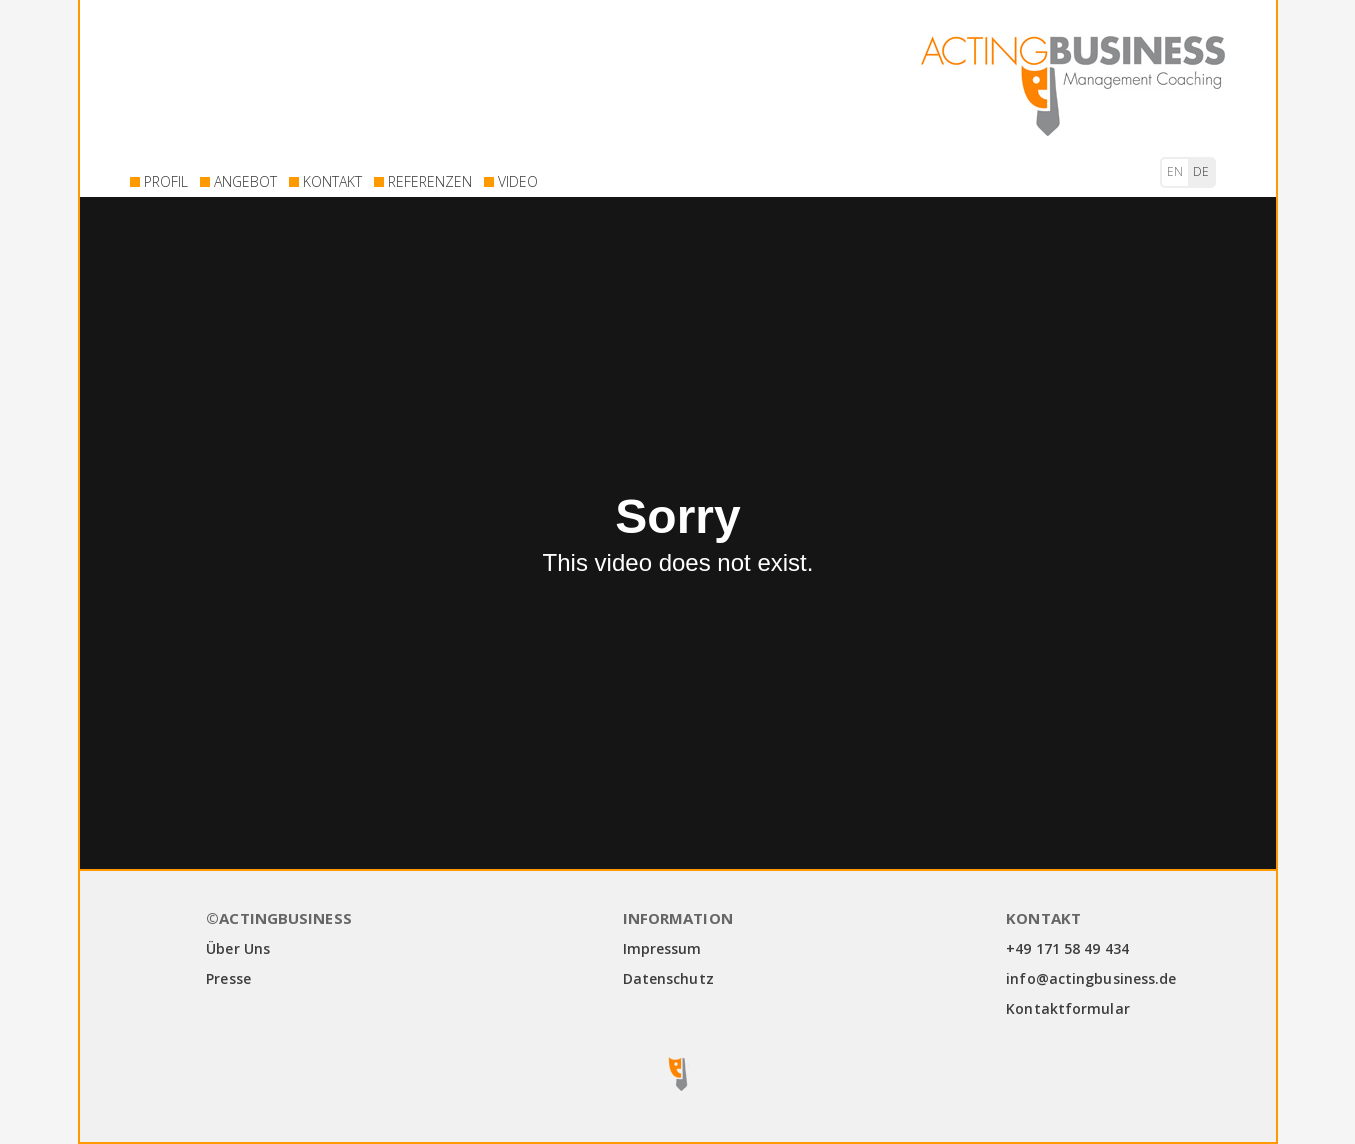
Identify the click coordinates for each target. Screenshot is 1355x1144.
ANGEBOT (245, 181)
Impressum (662, 948)
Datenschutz (668, 978)
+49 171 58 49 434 (1067, 948)
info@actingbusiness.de (1091, 978)
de (1201, 171)
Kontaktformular (1068, 1008)
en (1175, 171)
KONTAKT (332, 181)
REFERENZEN (430, 181)
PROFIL (166, 181)
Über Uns (238, 948)
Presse (228, 978)
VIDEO (518, 181)
